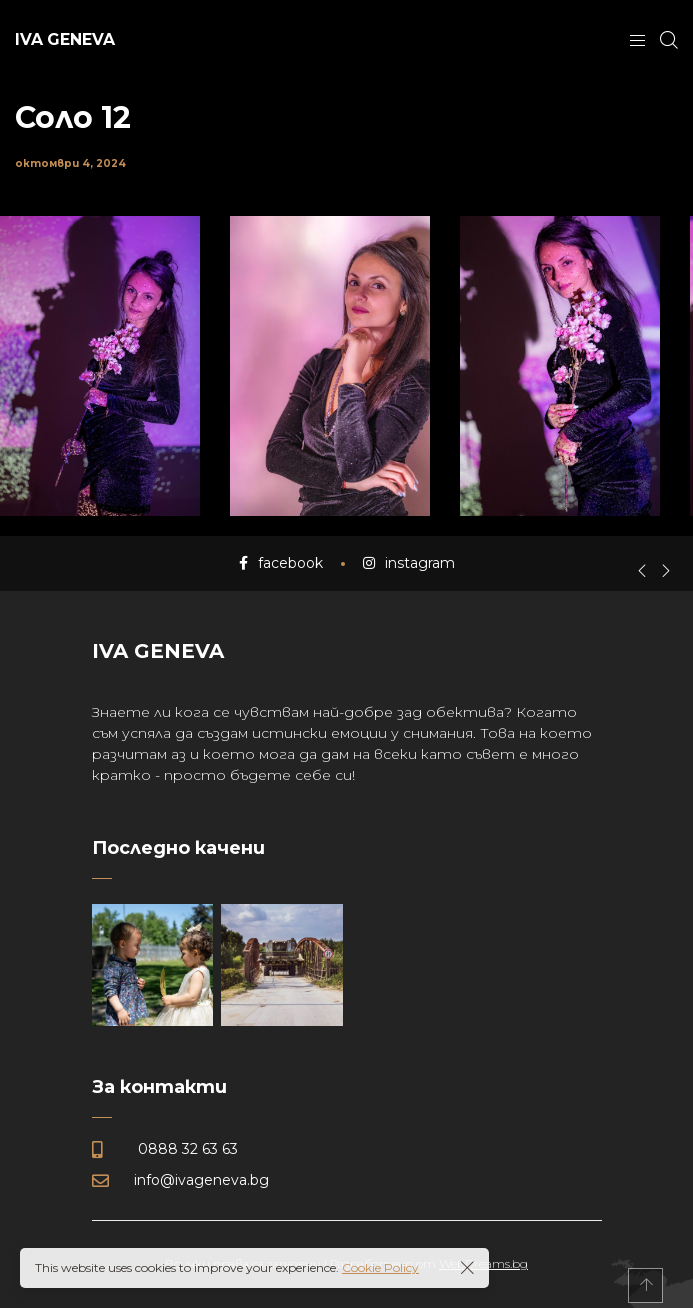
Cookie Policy (380, 1267)
